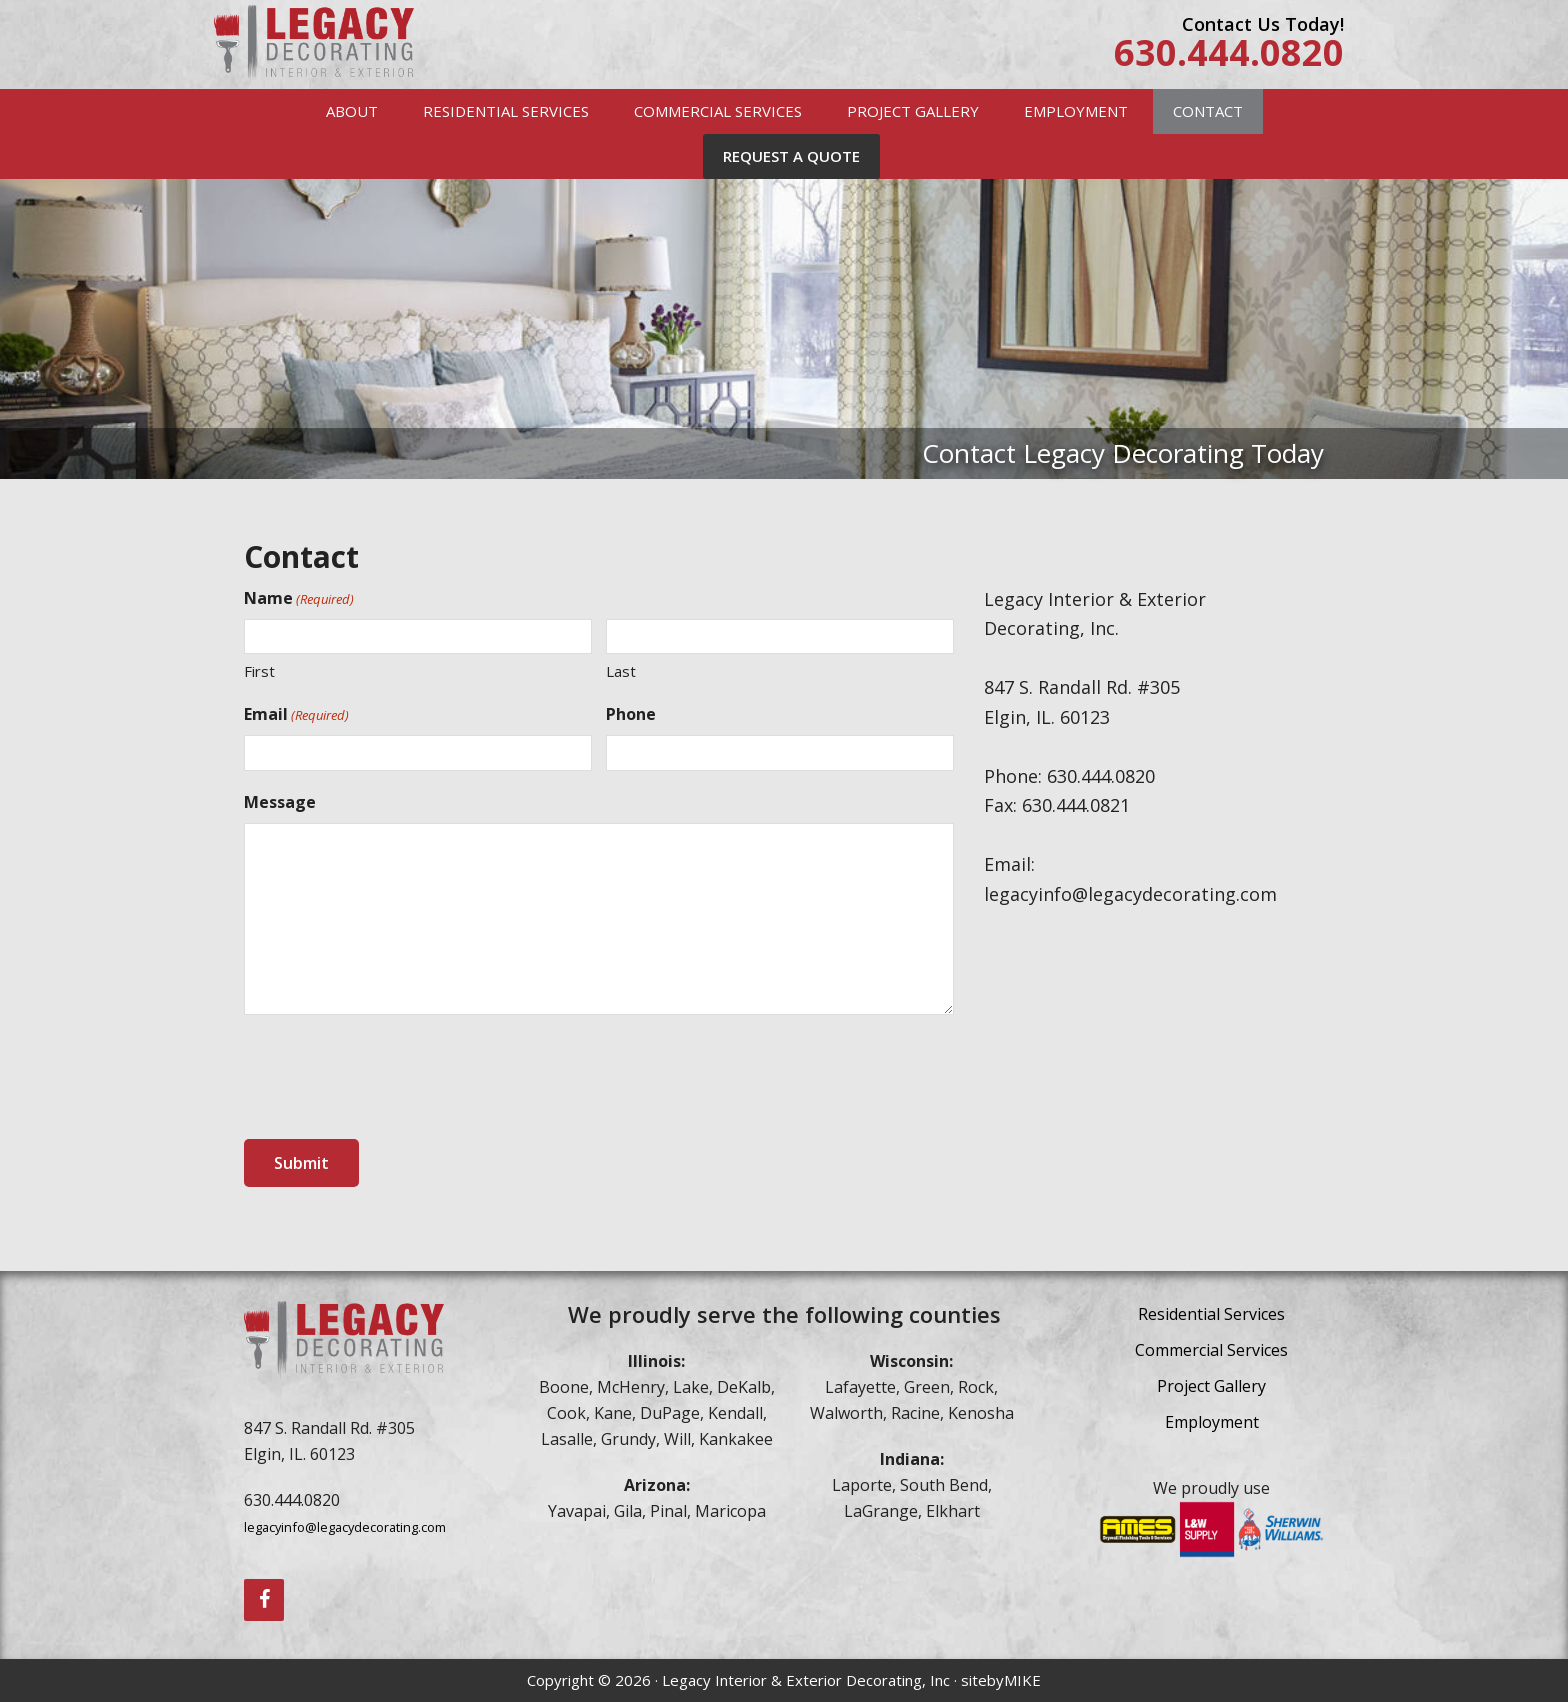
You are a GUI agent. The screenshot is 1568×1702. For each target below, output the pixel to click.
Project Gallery (1211, 1386)
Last (621, 671)
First (259, 671)
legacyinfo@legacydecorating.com (345, 1527)
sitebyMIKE (1001, 1680)
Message (280, 802)
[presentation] (396, 1078)
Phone (631, 714)
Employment (1212, 1422)
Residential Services (1211, 1314)
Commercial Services (1211, 1350)
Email (296, 714)
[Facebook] (264, 1600)
